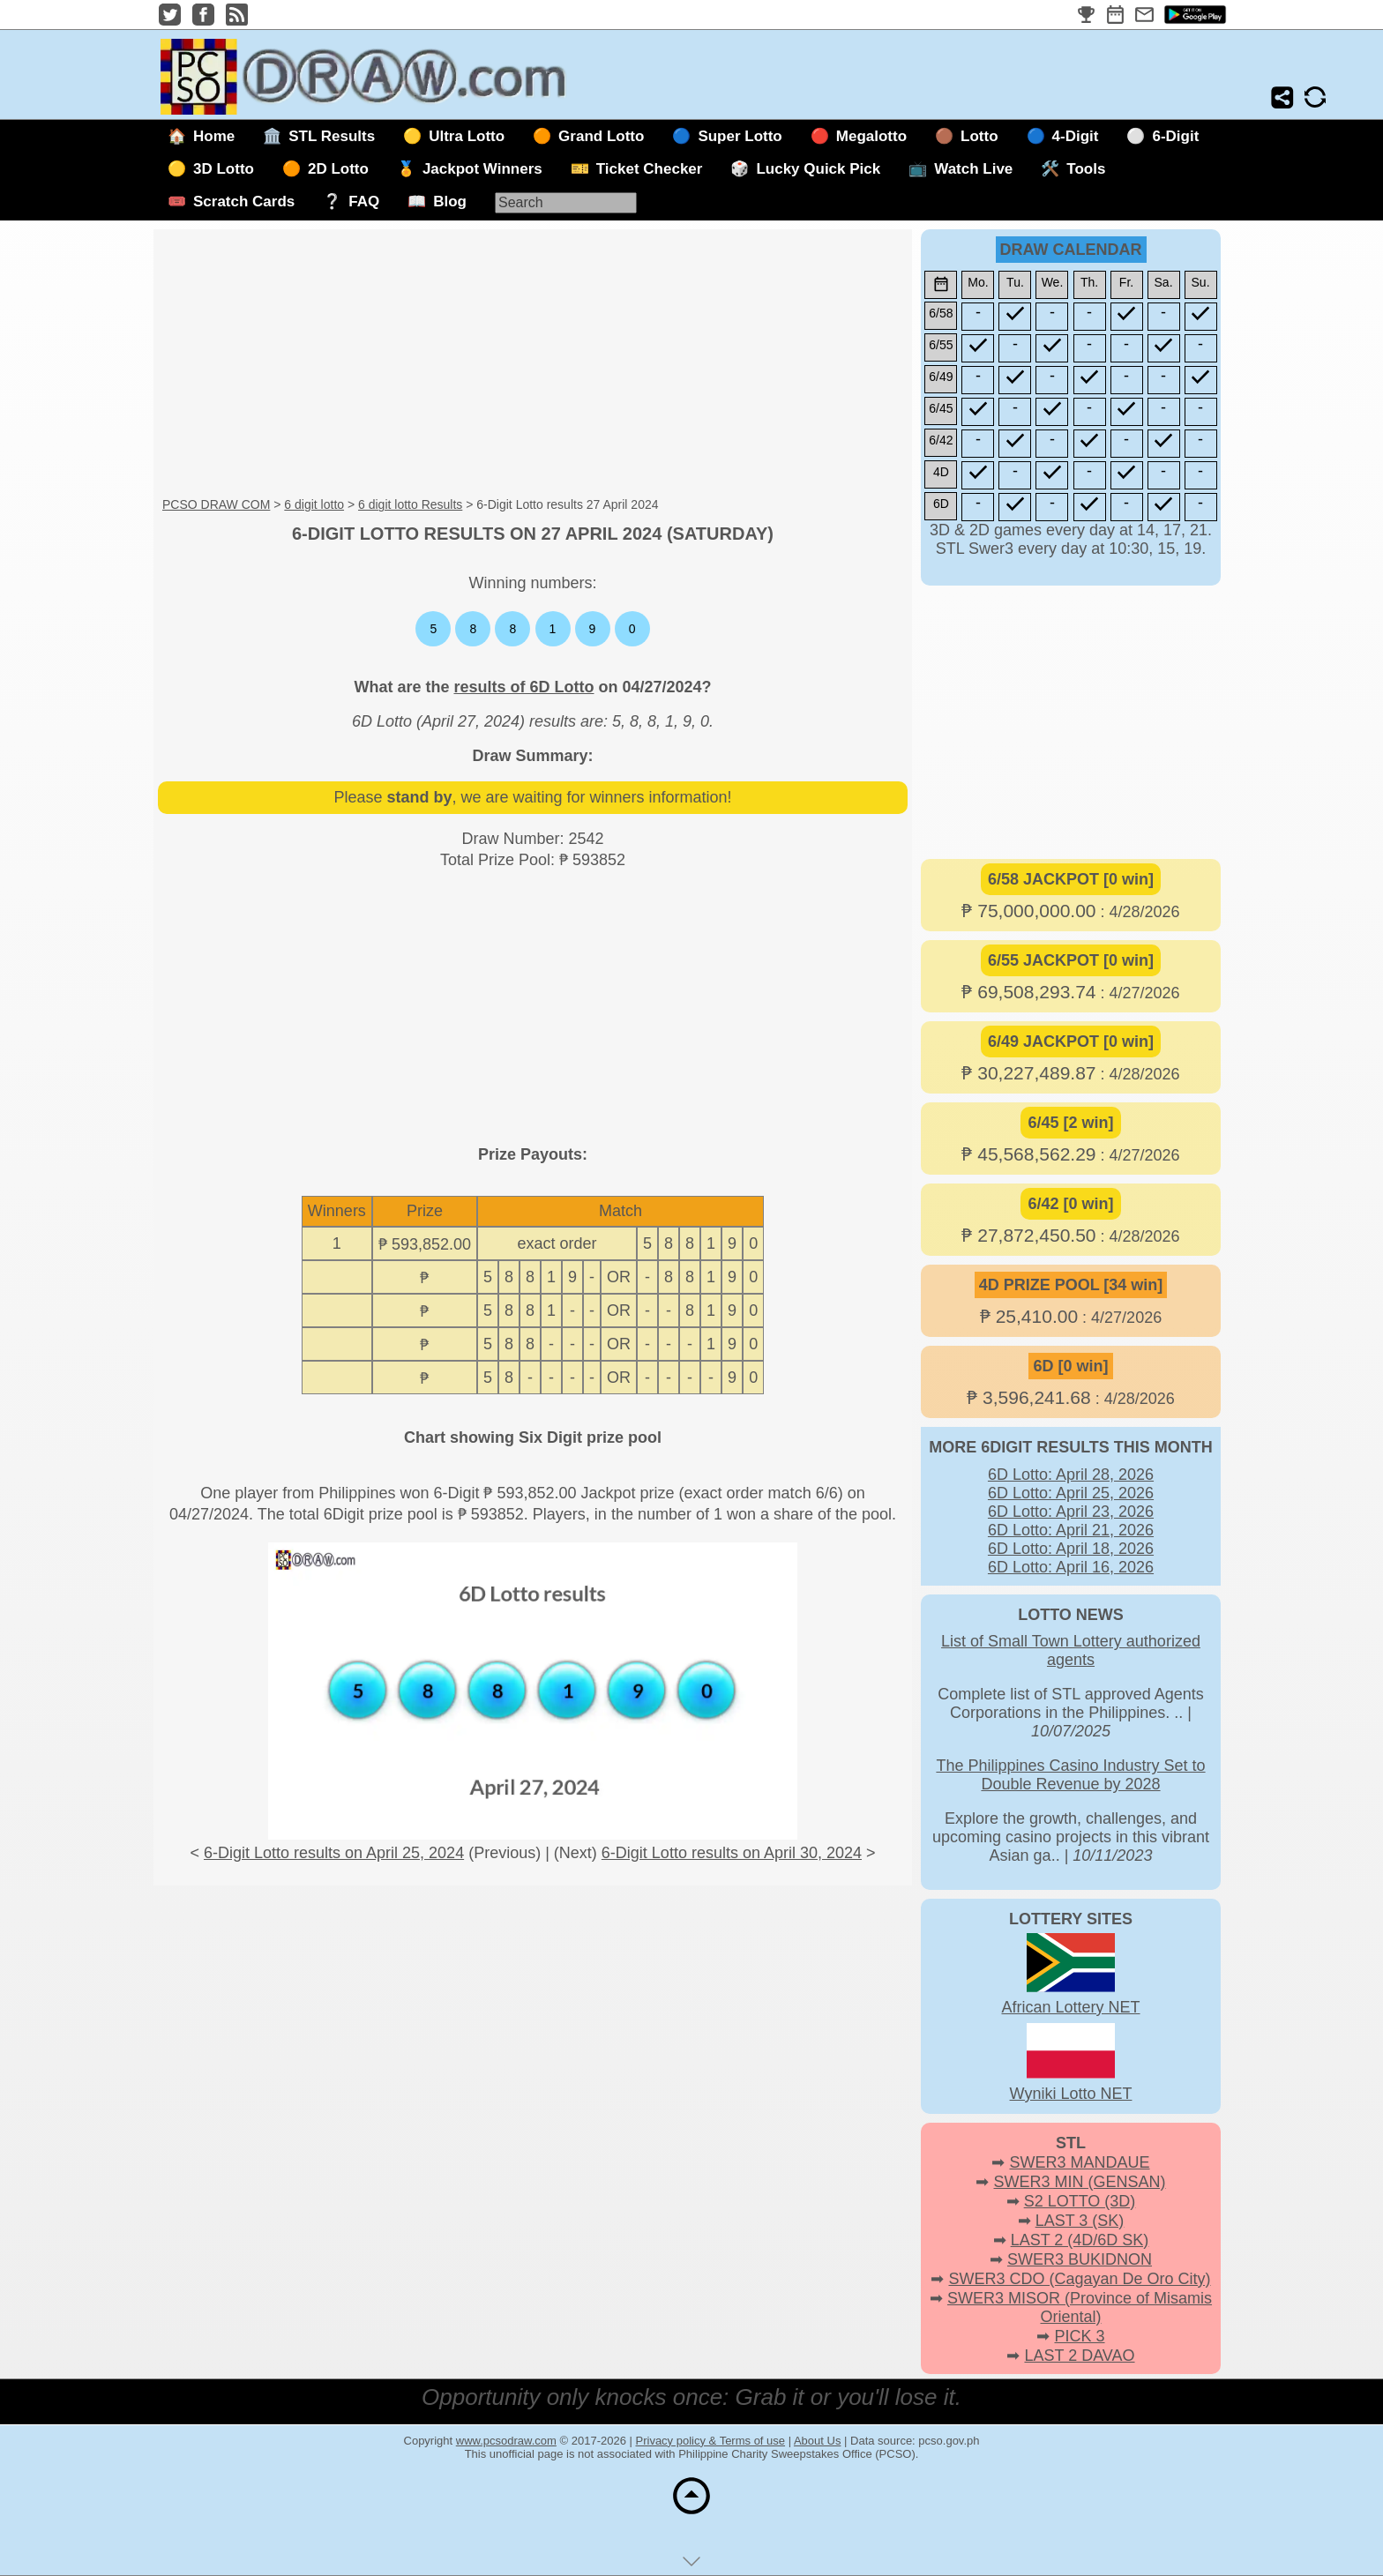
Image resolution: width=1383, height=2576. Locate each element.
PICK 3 (1079, 2336)
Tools (1085, 169)
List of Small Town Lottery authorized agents (1070, 1650)
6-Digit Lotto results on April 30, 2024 (732, 1853)
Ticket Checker (649, 169)
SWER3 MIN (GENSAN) (1080, 2182)
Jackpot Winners (482, 169)
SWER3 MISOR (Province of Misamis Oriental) (1079, 2307)
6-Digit (1175, 136)
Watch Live (973, 169)
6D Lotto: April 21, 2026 (1071, 1530)
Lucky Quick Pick (818, 169)
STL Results (331, 136)
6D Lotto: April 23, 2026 (1071, 1511)
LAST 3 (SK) (1080, 2220)
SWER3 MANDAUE (1079, 2162)
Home (214, 136)
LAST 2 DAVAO (1079, 2355)
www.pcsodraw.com (506, 2440)
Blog (450, 201)
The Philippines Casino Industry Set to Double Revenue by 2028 (1070, 1775)
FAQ (363, 201)
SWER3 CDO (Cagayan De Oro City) (1079, 2279)
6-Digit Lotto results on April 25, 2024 (334, 1853)
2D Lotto (338, 169)
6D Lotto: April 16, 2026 (1071, 1567)
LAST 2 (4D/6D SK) (1080, 2240)
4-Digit (1075, 136)
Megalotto (871, 136)
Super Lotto (739, 136)
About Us (817, 2440)
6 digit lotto (314, 504)
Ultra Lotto (467, 136)
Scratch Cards (244, 201)
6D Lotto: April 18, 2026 (1071, 1548)
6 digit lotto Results (410, 504)
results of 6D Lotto (523, 687)
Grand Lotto (601, 136)
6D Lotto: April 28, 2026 (1071, 1474)
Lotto (979, 136)
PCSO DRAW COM (216, 504)
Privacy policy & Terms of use (711, 2440)
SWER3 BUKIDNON (1079, 2259)
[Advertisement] (533, 364)
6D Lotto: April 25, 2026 (1071, 1493)
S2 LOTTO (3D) (1080, 2201)
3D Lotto (223, 169)
